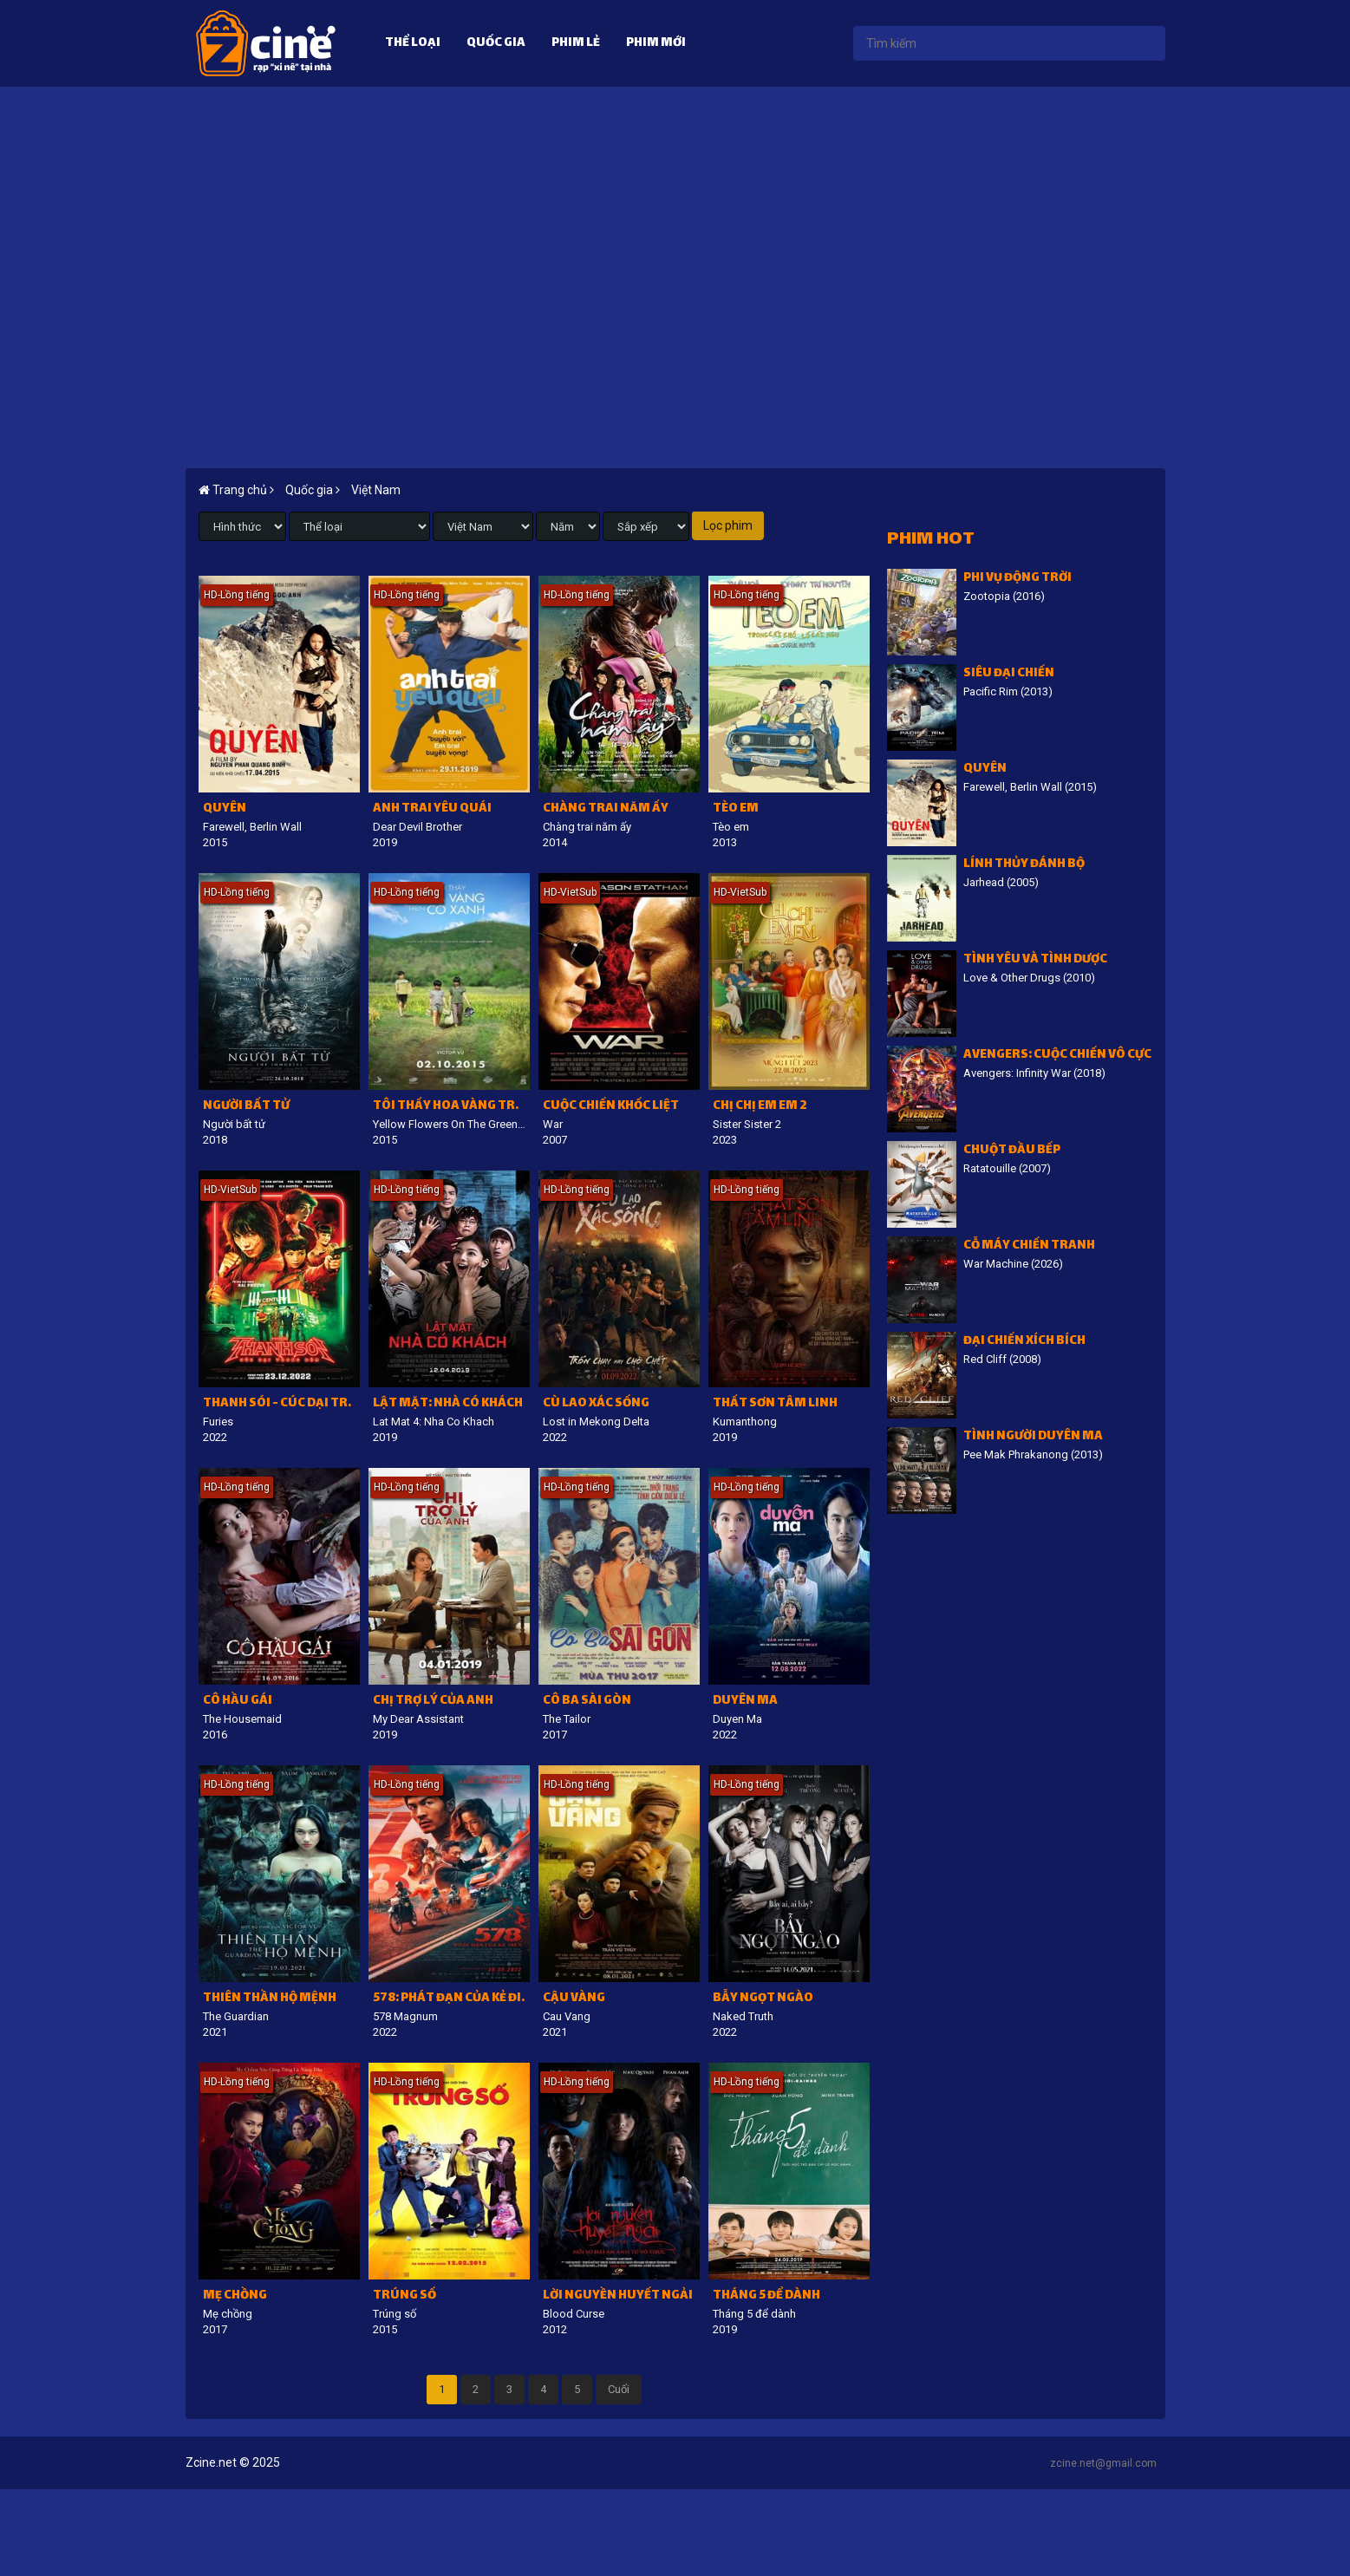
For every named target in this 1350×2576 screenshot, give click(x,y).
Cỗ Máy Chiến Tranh (1029, 1246)
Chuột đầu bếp (1011, 1151)
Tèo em (736, 809)
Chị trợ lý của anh (433, 1702)
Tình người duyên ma (1033, 1437)
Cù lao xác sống (596, 1404)
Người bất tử (246, 1107)
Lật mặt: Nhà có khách (448, 1404)
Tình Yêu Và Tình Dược (1035, 960)
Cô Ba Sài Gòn (587, 1702)
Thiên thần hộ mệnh (269, 1999)
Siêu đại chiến (1008, 674)
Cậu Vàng (574, 1999)
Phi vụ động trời (1017, 579)
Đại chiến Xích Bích (1024, 1342)
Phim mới (656, 44)
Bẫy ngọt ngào (763, 1999)
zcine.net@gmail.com (1103, 2463)
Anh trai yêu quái (432, 809)
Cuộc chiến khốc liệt (611, 1107)
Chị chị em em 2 (760, 1107)
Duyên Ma (745, 1702)
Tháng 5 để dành (766, 2296)
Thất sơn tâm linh (775, 1404)
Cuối (618, 2389)
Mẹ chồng (235, 2296)
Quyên (224, 809)
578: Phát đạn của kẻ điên (451, 1999)
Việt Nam (376, 490)
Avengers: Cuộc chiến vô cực (1057, 1056)
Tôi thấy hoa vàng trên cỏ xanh (451, 1107)
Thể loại (412, 44)
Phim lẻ (575, 44)
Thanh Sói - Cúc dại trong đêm (281, 1404)
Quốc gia (495, 44)
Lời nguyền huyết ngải (618, 2296)
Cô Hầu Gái (237, 1702)
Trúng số (404, 2296)
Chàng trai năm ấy (605, 809)
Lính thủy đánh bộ (1024, 865)
